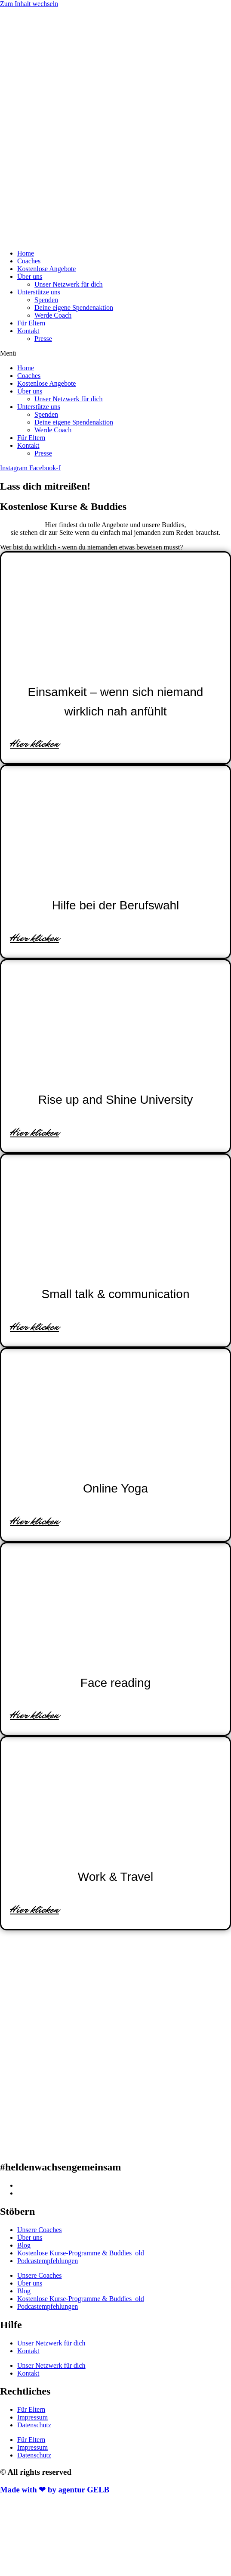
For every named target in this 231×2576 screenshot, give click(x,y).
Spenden (46, 299)
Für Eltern (31, 323)
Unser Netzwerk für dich (68, 284)
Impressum (32, 2417)
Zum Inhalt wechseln (29, 3)
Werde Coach (52, 315)
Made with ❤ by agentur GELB (54, 2489)
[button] (115, 353)
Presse (43, 338)
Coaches (28, 261)
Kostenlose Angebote (46, 268)
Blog (24, 2245)
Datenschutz (34, 2425)
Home (25, 253)
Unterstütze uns (38, 292)
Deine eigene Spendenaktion (73, 307)
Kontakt (28, 330)
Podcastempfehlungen (47, 2260)
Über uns (29, 276)
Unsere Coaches (39, 2229)
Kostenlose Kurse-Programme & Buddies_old (80, 2253)
